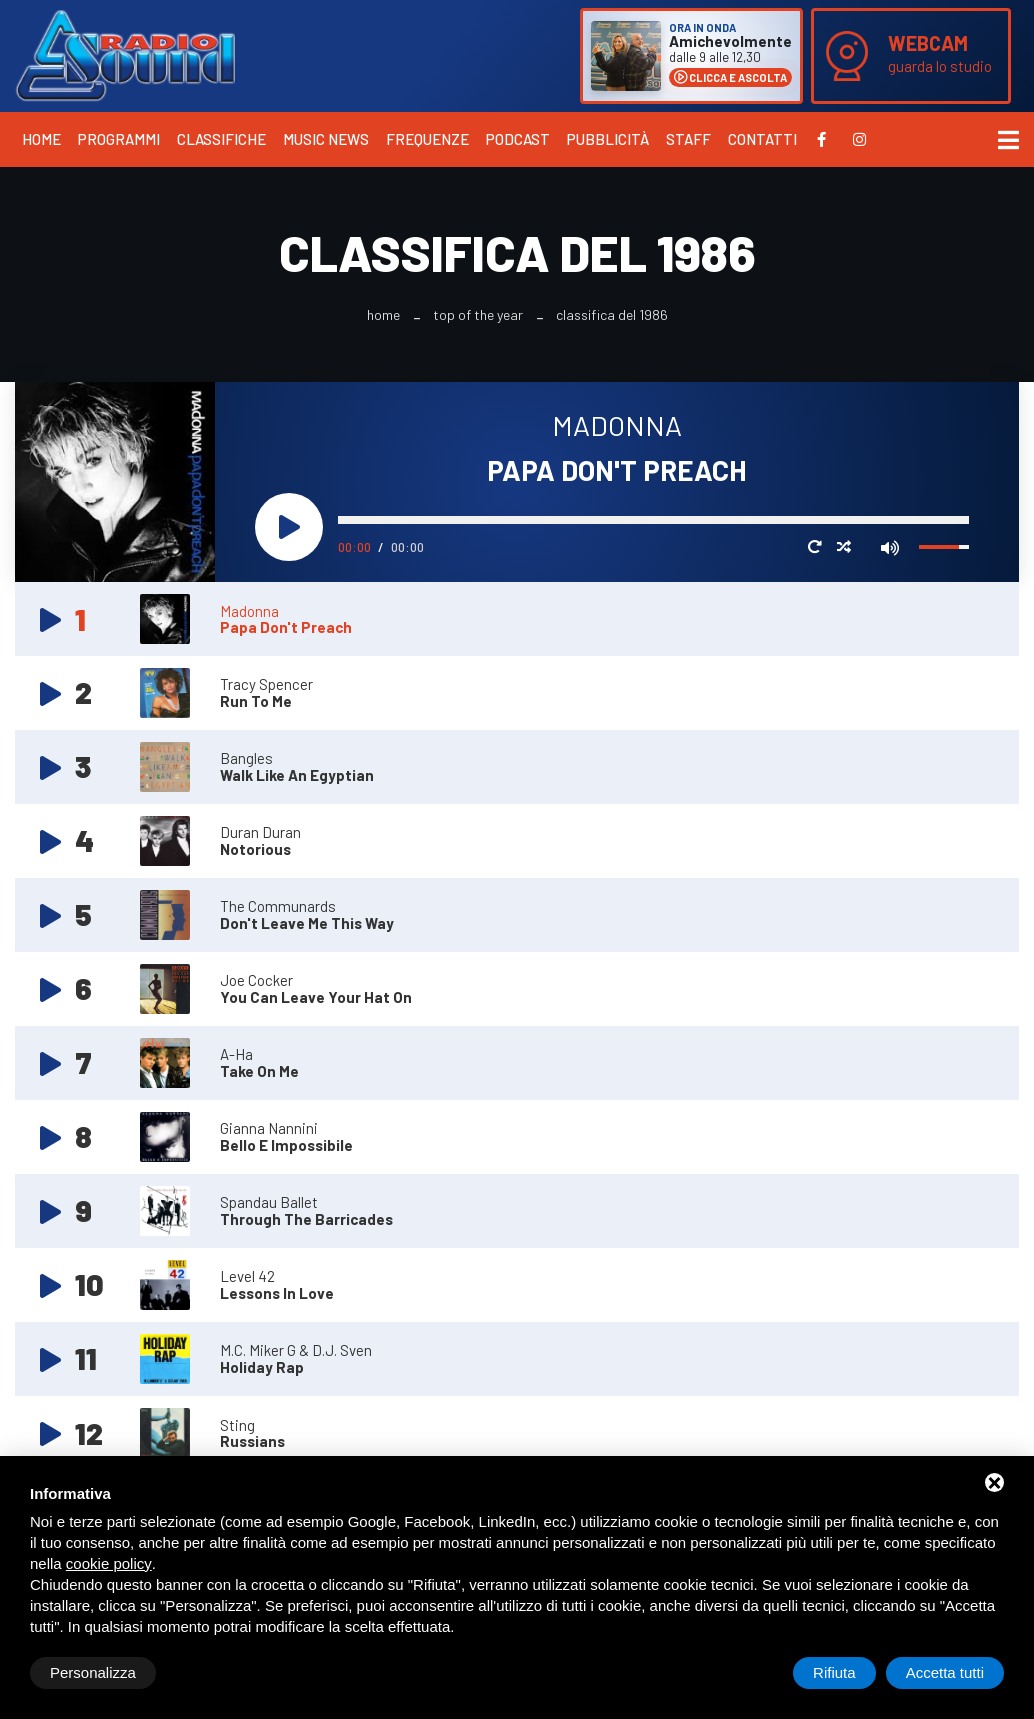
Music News (326, 139)
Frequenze (427, 139)
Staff (688, 139)
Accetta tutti (945, 1672)
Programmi (119, 139)
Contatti (762, 139)
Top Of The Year (478, 315)
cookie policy (109, 1563)
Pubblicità (608, 139)
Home (41, 139)
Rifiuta (834, 1672)
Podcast (518, 139)
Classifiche (221, 139)
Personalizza (93, 1672)
